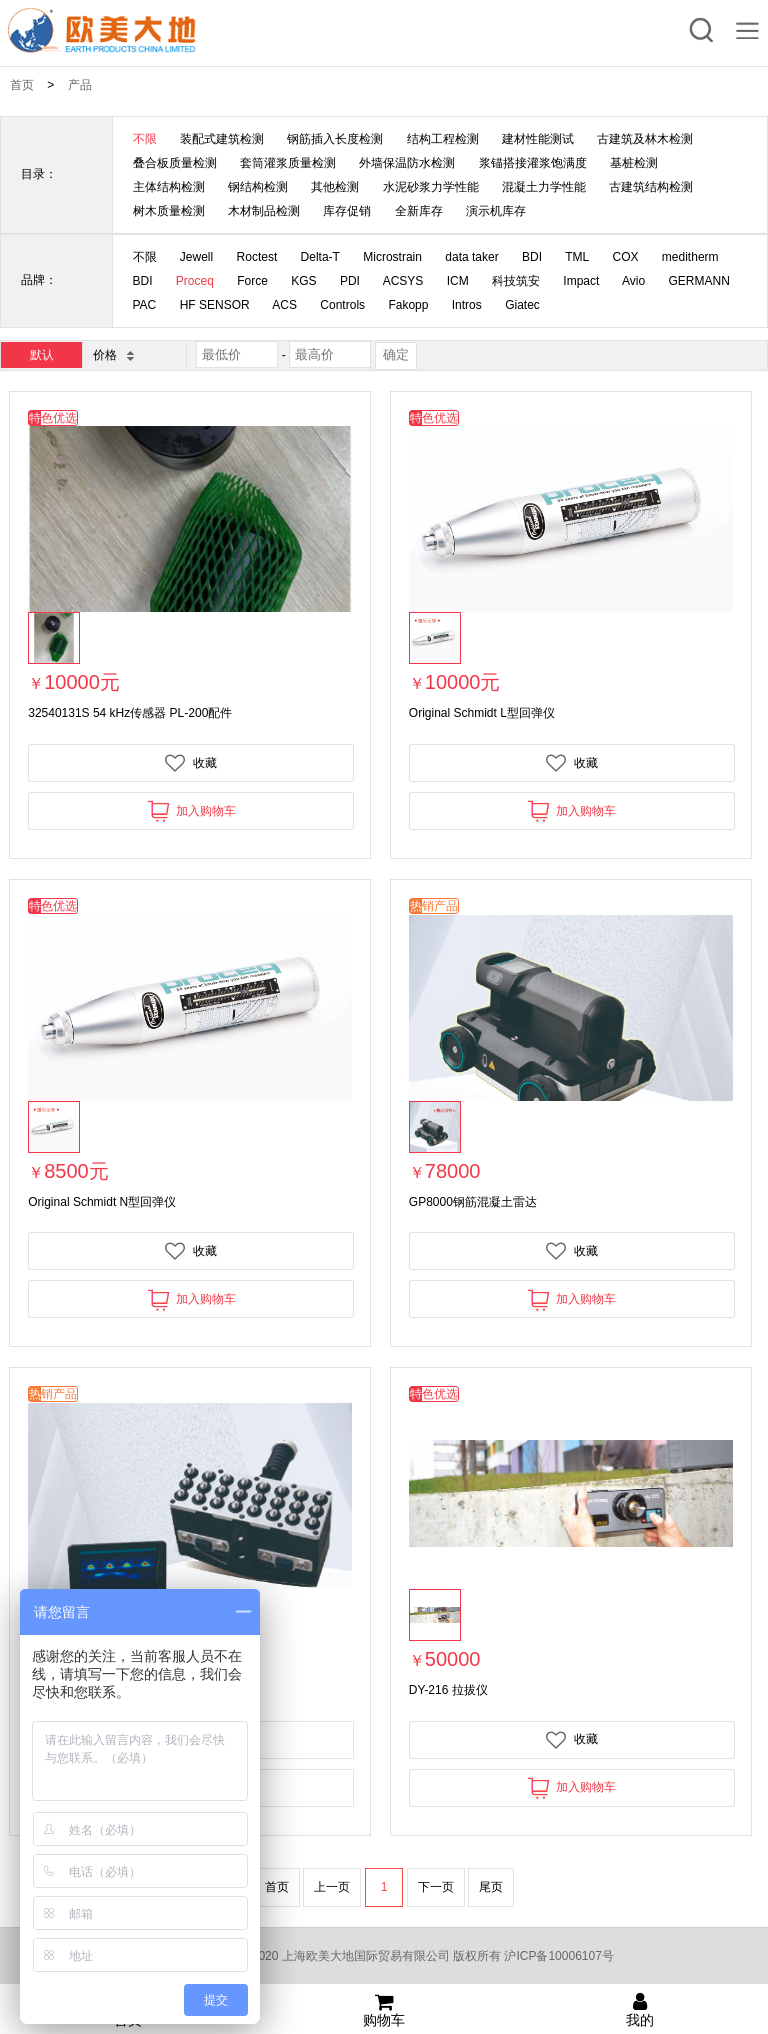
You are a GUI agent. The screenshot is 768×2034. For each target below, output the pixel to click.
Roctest (257, 257)
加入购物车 (191, 810)
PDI (350, 281)
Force (252, 281)
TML (577, 257)
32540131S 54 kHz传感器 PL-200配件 (130, 713)
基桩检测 (634, 163)
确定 (396, 354)
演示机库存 (496, 211)
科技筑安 (516, 281)
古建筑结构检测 (651, 187)
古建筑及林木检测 (645, 139)
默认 (42, 355)
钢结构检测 (258, 187)
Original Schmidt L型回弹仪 (482, 713)
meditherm (690, 257)
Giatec (522, 305)
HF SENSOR (215, 305)
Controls (342, 305)
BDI (532, 257)
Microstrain (392, 257)
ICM (458, 281)
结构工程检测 (443, 139)
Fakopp (408, 305)
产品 (80, 85)
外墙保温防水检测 (407, 163)
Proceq (195, 281)
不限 (145, 139)
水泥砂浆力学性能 (431, 187)
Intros (467, 305)
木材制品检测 (264, 211)
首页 (22, 85)
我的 (640, 2010)
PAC (145, 305)
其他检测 (335, 187)
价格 (112, 354)
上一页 (332, 1887)
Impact (581, 281)
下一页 (436, 1887)
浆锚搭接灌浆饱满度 (533, 163)
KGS (303, 281)
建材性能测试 (538, 139)
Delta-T (320, 257)
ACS (284, 305)
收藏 (191, 763)
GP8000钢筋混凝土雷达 (473, 1202)
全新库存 (419, 211)
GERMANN (699, 281)
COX (626, 257)
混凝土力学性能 (544, 187)
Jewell (196, 257)
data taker (471, 257)
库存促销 (347, 211)
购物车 (384, 2010)
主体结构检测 (169, 187)
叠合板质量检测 (175, 163)
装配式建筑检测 (222, 139)
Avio (633, 281)
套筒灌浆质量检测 (288, 163)
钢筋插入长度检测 (335, 139)
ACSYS (403, 281)
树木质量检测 (169, 211)
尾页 (491, 1887)
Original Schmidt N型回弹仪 (102, 1202)
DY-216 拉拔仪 (448, 1690)
